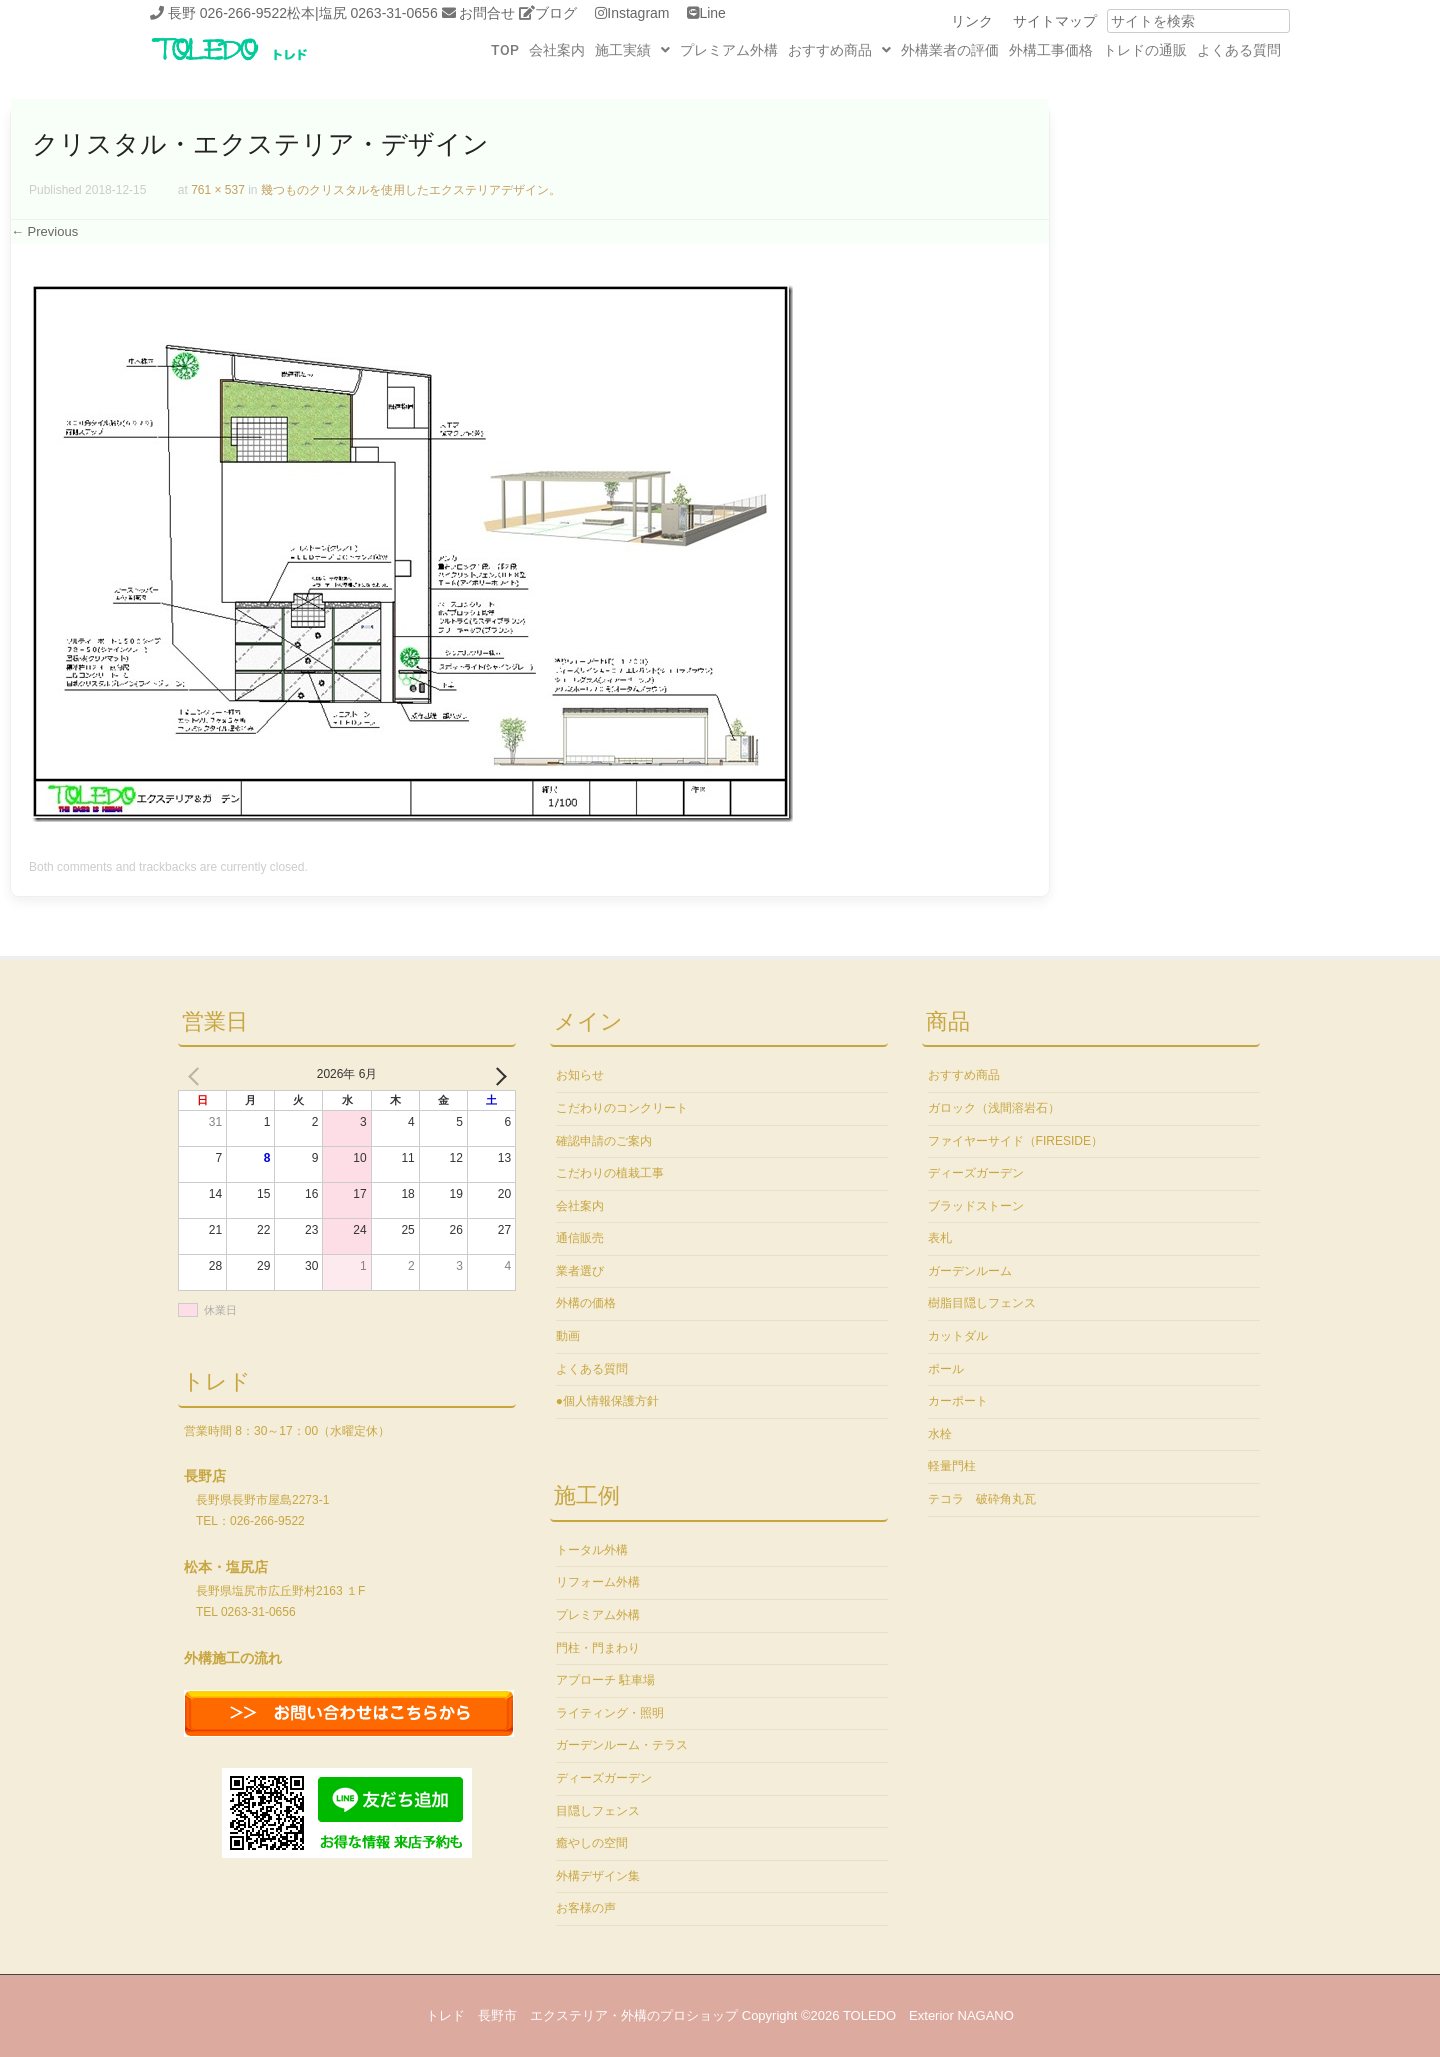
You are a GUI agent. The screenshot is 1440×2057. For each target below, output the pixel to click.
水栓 (940, 1434)
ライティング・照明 (610, 1713)
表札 (940, 1238)
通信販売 (580, 1238)
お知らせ (580, 1075)
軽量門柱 (952, 1466)
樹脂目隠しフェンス (982, 1303)
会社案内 (557, 50)
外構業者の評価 (950, 50)
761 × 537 (218, 190)
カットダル (958, 1336)
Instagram (638, 13)
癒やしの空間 (592, 1843)
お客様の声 (586, 1908)
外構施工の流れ (233, 1658)
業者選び (580, 1271)
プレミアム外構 (729, 50)
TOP (505, 50)
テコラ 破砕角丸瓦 (982, 1499)
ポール (946, 1369)
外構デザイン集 (598, 1876)
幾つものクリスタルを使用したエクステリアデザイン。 (411, 190)
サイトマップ (1055, 21)
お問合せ (487, 13)
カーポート (958, 1401)
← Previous (44, 231)
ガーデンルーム (970, 1271)
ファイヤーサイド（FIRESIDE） (1015, 1141)
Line (712, 13)
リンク (972, 21)
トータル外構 (592, 1550)
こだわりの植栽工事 (610, 1173)
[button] (632, 50)
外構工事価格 (1051, 50)
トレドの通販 (1145, 50)
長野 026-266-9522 (227, 13)
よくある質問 (1239, 50)
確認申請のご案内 (604, 1141)
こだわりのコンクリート (622, 1108)
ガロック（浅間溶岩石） (994, 1108)
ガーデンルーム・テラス (622, 1745)
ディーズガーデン (604, 1778)
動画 (568, 1336)
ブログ (556, 13)
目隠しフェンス (598, 1811)
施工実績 (632, 50)
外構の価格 (586, 1303)
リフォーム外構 (598, 1582)
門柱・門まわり (598, 1648)
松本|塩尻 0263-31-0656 (362, 13)
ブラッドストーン (976, 1206)
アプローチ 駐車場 (605, 1680)
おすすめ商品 (839, 50)
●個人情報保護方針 (607, 1401)
